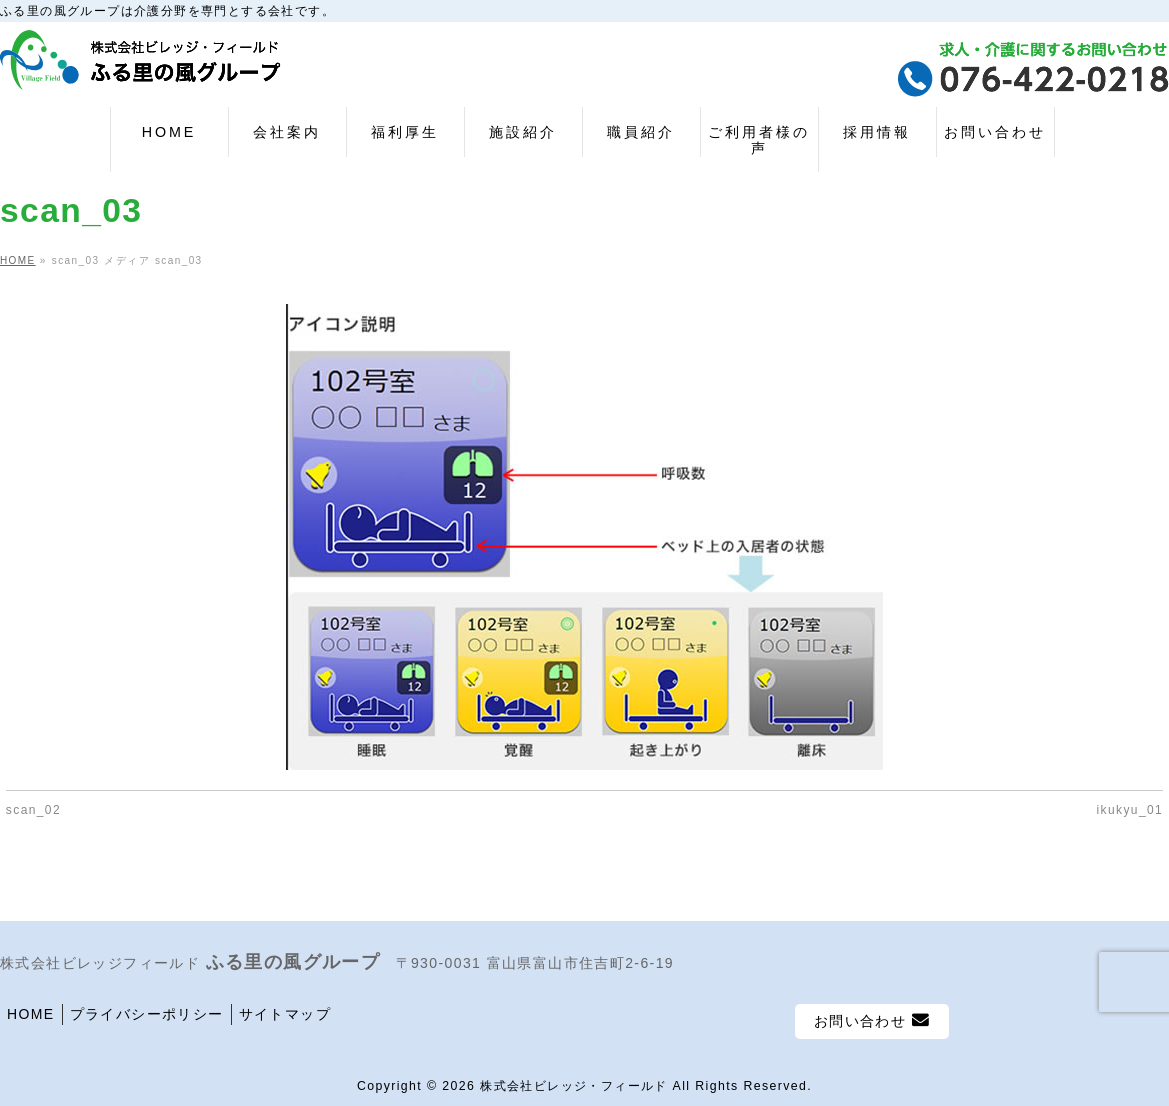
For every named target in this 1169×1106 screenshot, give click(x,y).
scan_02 (33, 810)
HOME (31, 1014)
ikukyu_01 (1130, 810)
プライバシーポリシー (147, 1014)
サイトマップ (285, 1014)
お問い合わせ (872, 1020)
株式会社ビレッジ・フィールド (574, 1086)
